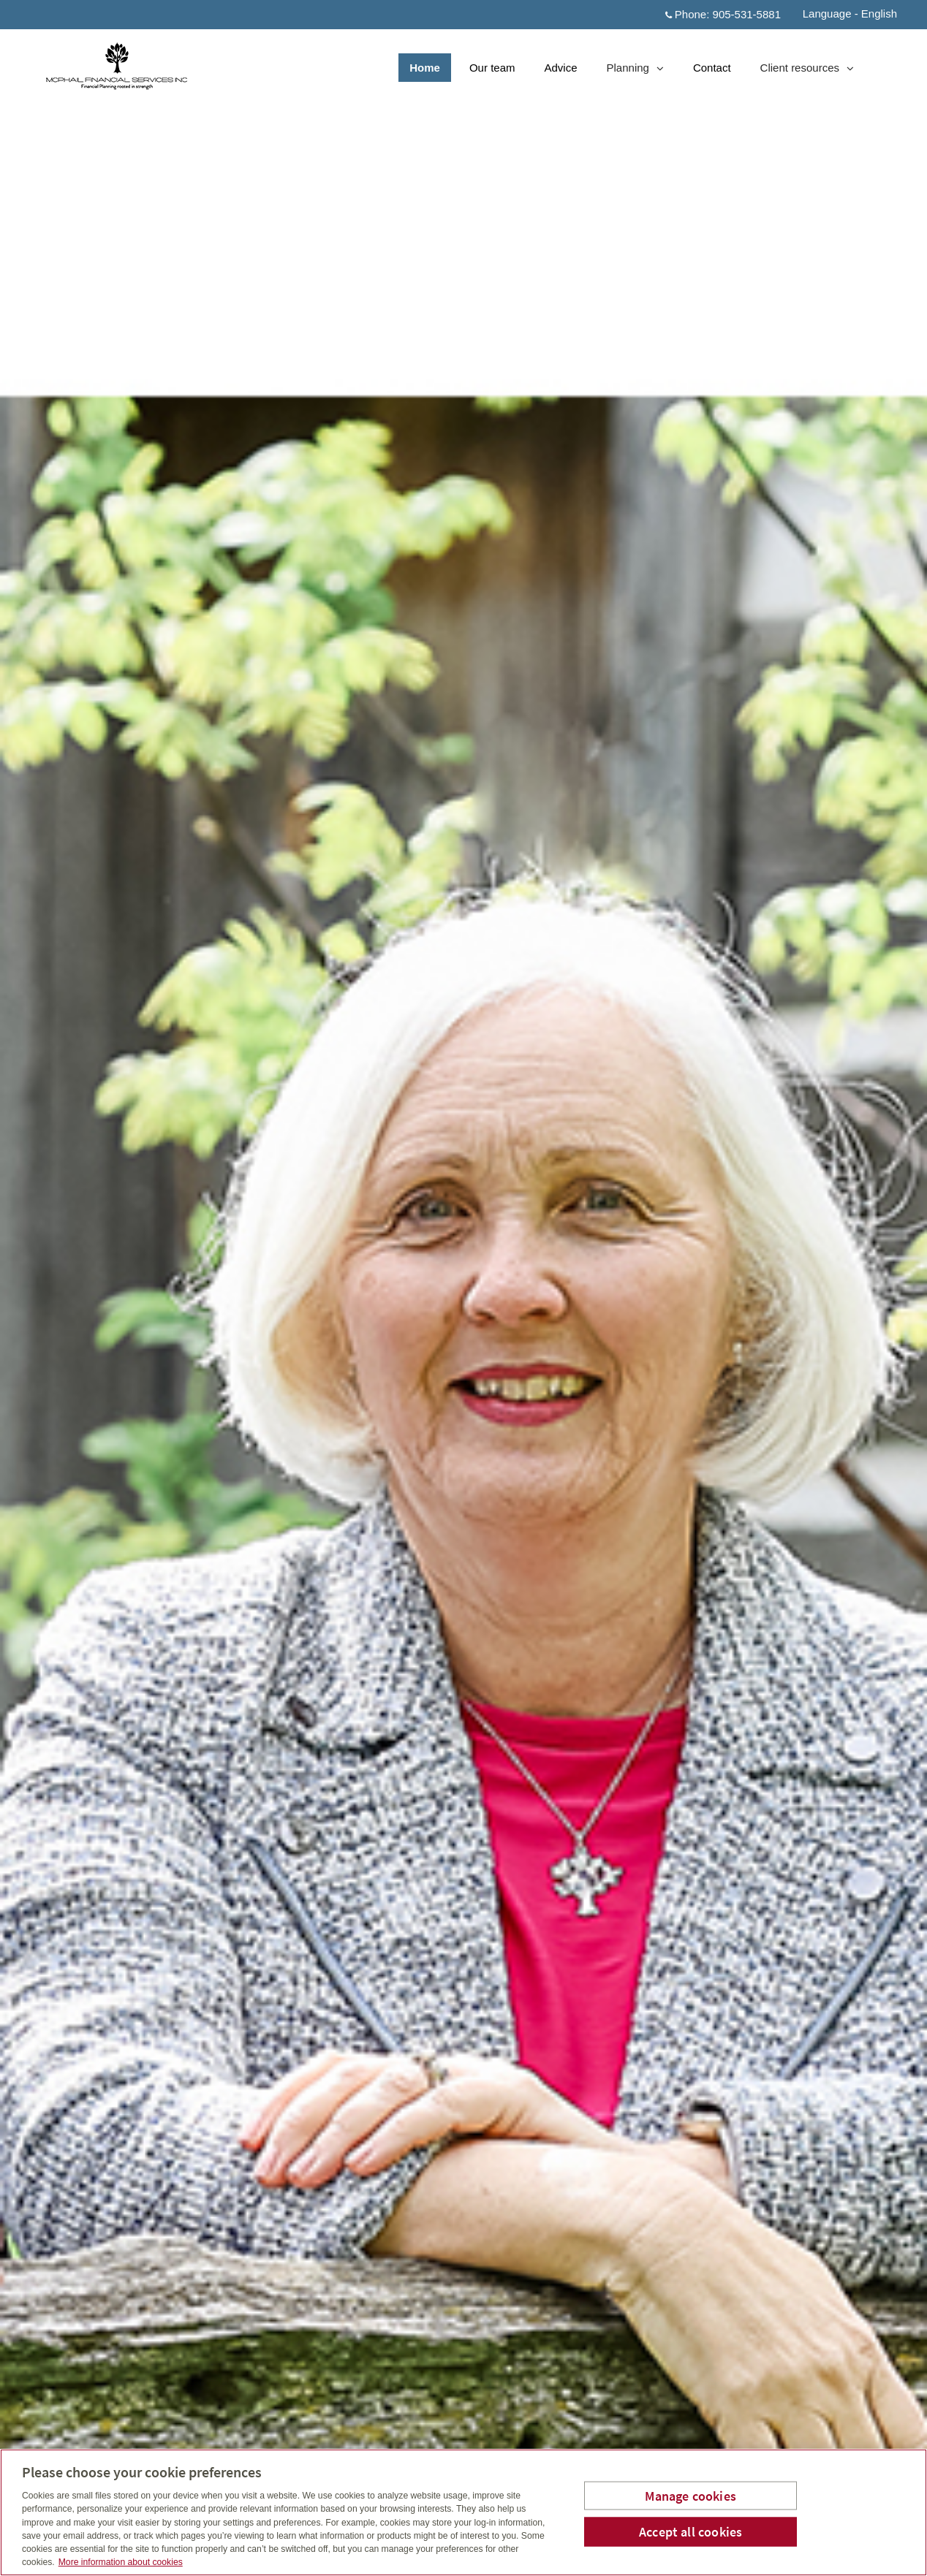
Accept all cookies (690, 2531)
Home (424, 67)
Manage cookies (690, 2495)
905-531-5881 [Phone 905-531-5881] (747, 14)
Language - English (850, 13)
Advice (560, 67)
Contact (712, 67)
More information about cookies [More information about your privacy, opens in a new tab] (120, 2562)
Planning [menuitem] (635, 71)
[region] (463, 2512)
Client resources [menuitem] (807, 71)
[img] (463, 1288)
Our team (492, 67)
